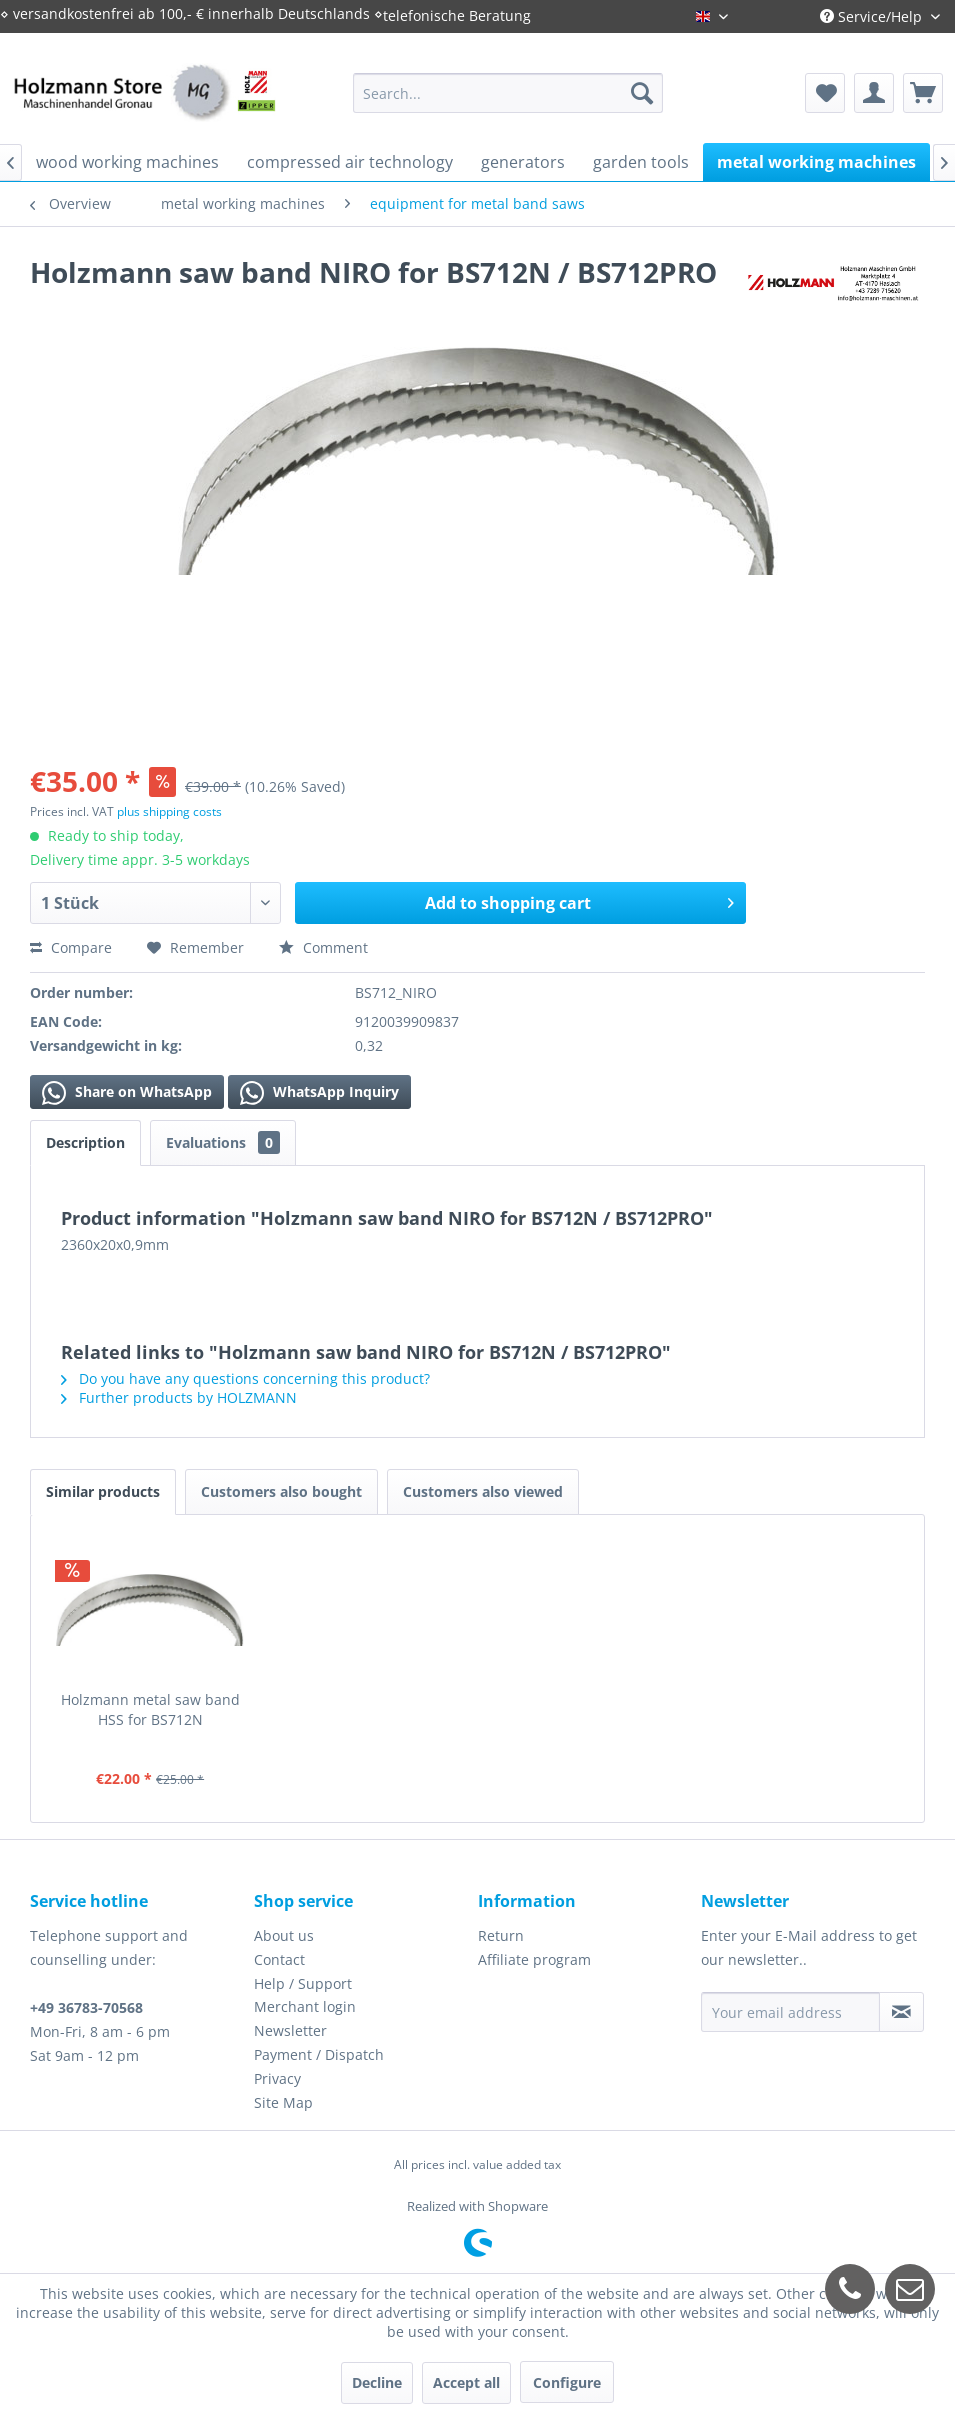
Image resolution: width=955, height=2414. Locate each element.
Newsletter (290, 2030)
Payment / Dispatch (319, 2054)
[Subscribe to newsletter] (901, 2012)
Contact (279, 1959)
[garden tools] (641, 162)
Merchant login (305, 2006)
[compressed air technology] (350, 162)
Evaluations (223, 1142)
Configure (567, 2382)
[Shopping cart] (923, 93)
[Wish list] (825, 93)
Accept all (466, 2382)
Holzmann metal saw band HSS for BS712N (150, 1709)
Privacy (277, 2078)
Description (85, 1142)
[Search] (642, 93)
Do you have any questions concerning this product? (245, 1378)
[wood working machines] (127, 162)
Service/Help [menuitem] (873, 16)
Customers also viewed (483, 1491)
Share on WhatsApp (127, 1093)
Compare (71, 947)
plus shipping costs (169, 811)
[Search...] (508, 93)
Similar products (103, 1491)
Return (501, 1935)
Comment (323, 947)
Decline (377, 2382)
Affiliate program (534, 1959)
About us (284, 1935)
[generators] (523, 162)
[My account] (874, 93)
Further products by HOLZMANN (179, 1397)
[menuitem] (508, 93)
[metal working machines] (816, 162)
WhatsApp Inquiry (319, 1093)
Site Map (283, 2102)
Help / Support (303, 1983)
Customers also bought (281, 1491)
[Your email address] (790, 2012)
